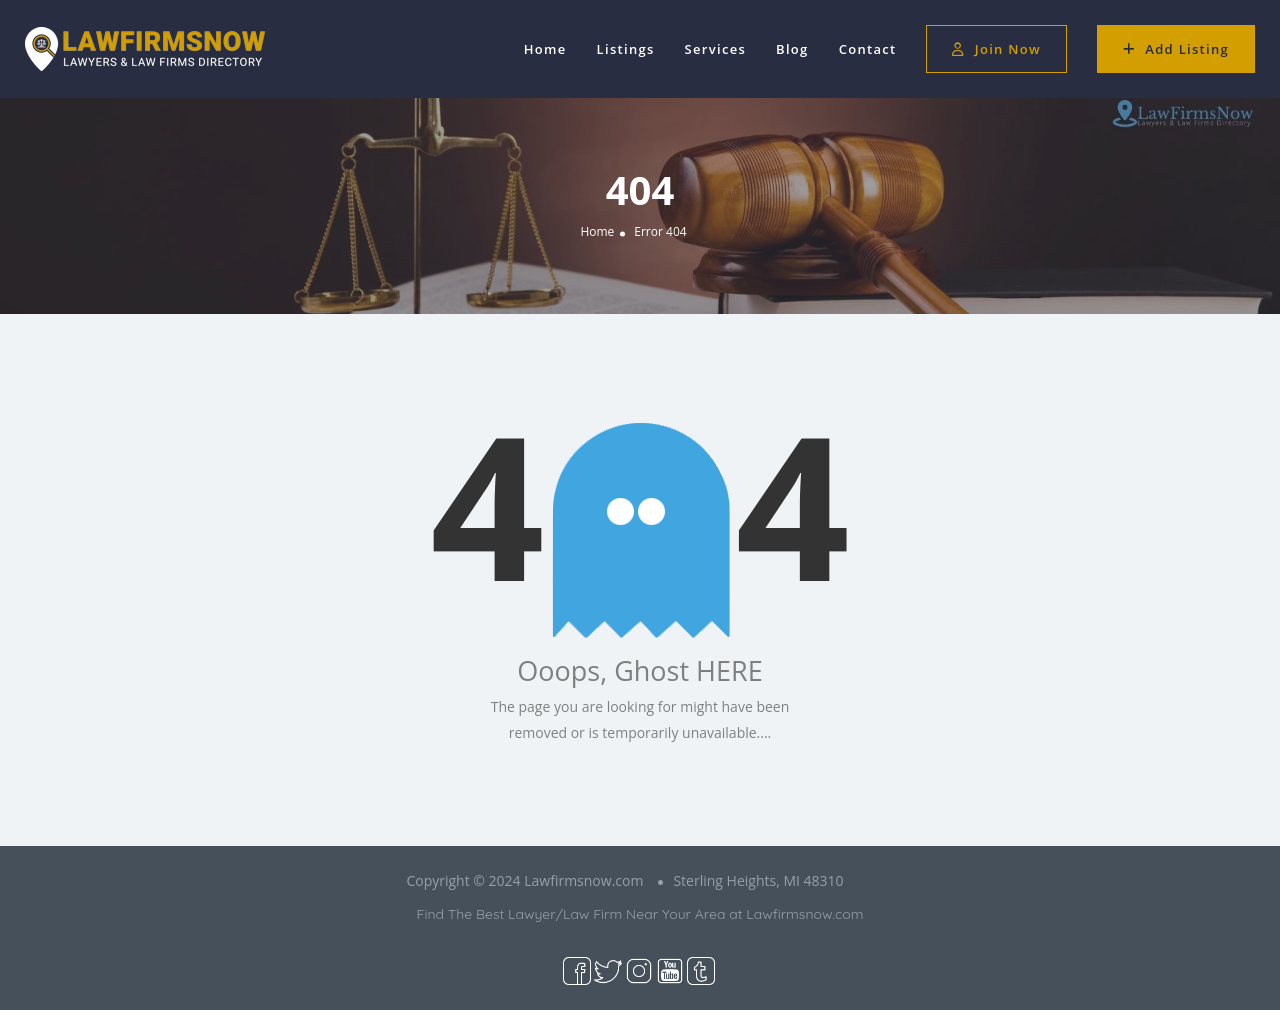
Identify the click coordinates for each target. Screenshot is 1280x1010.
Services (716, 49)
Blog (792, 49)
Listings (626, 49)
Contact (868, 49)
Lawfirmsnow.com (804, 914)
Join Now (996, 49)
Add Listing (1176, 49)
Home (545, 49)
